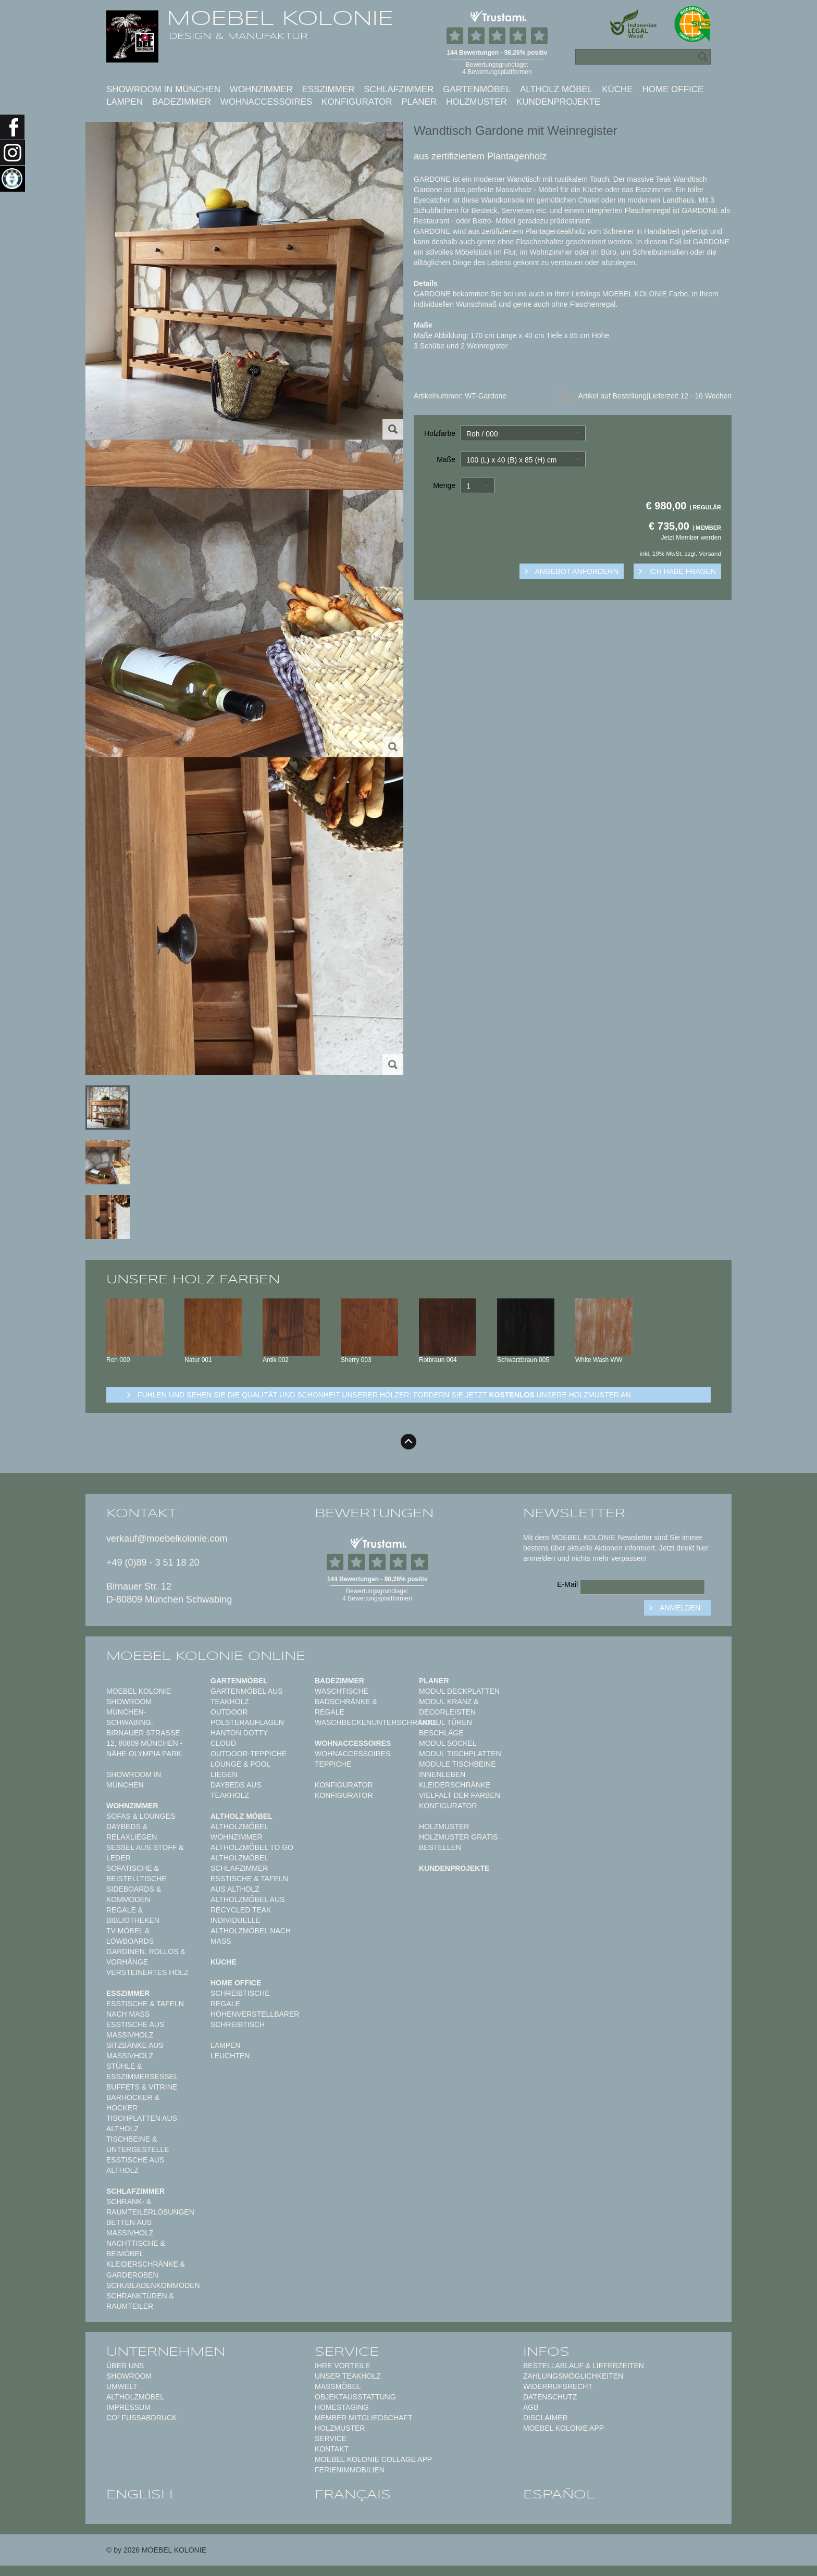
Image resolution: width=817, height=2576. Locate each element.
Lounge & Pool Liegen (240, 1769)
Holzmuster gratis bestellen (458, 1842)
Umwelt (122, 2386)
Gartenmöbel (477, 89)
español (559, 2494)
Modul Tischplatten (460, 1753)
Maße (446, 459)
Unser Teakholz (348, 2376)
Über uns (125, 2365)
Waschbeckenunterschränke (376, 1722)
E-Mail (567, 1584)
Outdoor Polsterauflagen (247, 1717)
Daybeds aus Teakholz (236, 1790)
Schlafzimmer (399, 89)
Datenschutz (550, 2397)
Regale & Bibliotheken (132, 1915)
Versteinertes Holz (147, 1972)
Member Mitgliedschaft (363, 2418)
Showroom (129, 2376)
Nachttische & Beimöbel (135, 2248)
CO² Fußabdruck (141, 2418)
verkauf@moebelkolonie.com (166, 1538)
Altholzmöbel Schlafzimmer (239, 1863)
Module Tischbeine (457, 1764)
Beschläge (441, 1733)
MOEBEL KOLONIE (280, 18)
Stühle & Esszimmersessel (142, 2071)
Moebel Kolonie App (563, 2428)
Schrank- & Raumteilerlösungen (150, 2206)
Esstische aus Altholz (135, 2165)
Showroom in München (163, 89)
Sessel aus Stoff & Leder (145, 1852)
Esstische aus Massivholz (135, 2029)
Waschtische (341, 1691)
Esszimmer (328, 89)
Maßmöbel (338, 2386)
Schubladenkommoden (153, 2285)
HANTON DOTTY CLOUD (239, 1738)
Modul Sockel (448, 1743)
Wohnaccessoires (266, 102)
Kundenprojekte (558, 102)
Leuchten (230, 2056)
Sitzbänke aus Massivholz (135, 2050)
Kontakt (332, 2449)
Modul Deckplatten (459, 1691)
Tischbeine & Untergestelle (137, 2144)
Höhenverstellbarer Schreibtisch (255, 2019)
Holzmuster (476, 102)
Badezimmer (181, 102)
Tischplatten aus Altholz (141, 2123)
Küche (617, 89)
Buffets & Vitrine (141, 2087)
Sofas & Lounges (140, 1816)
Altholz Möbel (556, 89)
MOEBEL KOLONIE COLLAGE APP (373, 2459)
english (139, 2494)
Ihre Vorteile (342, 2365)
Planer (419, 102)
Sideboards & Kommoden (133, 1894)
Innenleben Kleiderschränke (455, 1779)
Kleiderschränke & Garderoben (145, 2269)
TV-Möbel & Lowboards (130, 1936)
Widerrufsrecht (557, 2386)
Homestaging (342, 2407)
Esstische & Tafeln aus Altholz (249, 1883)
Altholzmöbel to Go (252, 1847)
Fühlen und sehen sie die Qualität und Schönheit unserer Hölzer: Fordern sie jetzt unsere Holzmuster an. (385, 1395)
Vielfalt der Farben (459, 1795)
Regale (225, 2003)
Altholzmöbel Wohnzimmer (239, 1831)
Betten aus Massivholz (129, 2227)
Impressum (128, 2407)
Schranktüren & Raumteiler (140, 2301)
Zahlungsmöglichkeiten (573, 2376)
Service (330, 2438)
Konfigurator (356, 102)
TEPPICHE (333, 1764)
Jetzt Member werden (691, 537)
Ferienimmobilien (350, 2470)
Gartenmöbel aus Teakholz (246, 1696)
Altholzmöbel (135, 2397)
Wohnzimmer (261, 89)
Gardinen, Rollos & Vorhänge (145, 1956)
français (353, 2494)
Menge (444, 485)
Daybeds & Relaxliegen (131, 1831)
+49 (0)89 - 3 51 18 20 (153, 1562)
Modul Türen (445, 1722)
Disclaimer (545, 2418)
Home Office (672, 89)
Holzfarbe (439, 433)
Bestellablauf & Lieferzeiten (583, 2365)
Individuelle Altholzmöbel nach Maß (251, 1930)
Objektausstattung (355, 2397)
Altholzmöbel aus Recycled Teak (247, 1904)
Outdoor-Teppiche (249, 1753)
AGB (531, 2407)
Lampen (124, 102)
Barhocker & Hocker (132, 2102)
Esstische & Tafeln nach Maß (145, 2008)
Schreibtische (240, 1993)
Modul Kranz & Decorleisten (449, 1706)
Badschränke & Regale (346, 1706)
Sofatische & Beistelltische (136, 1873)
